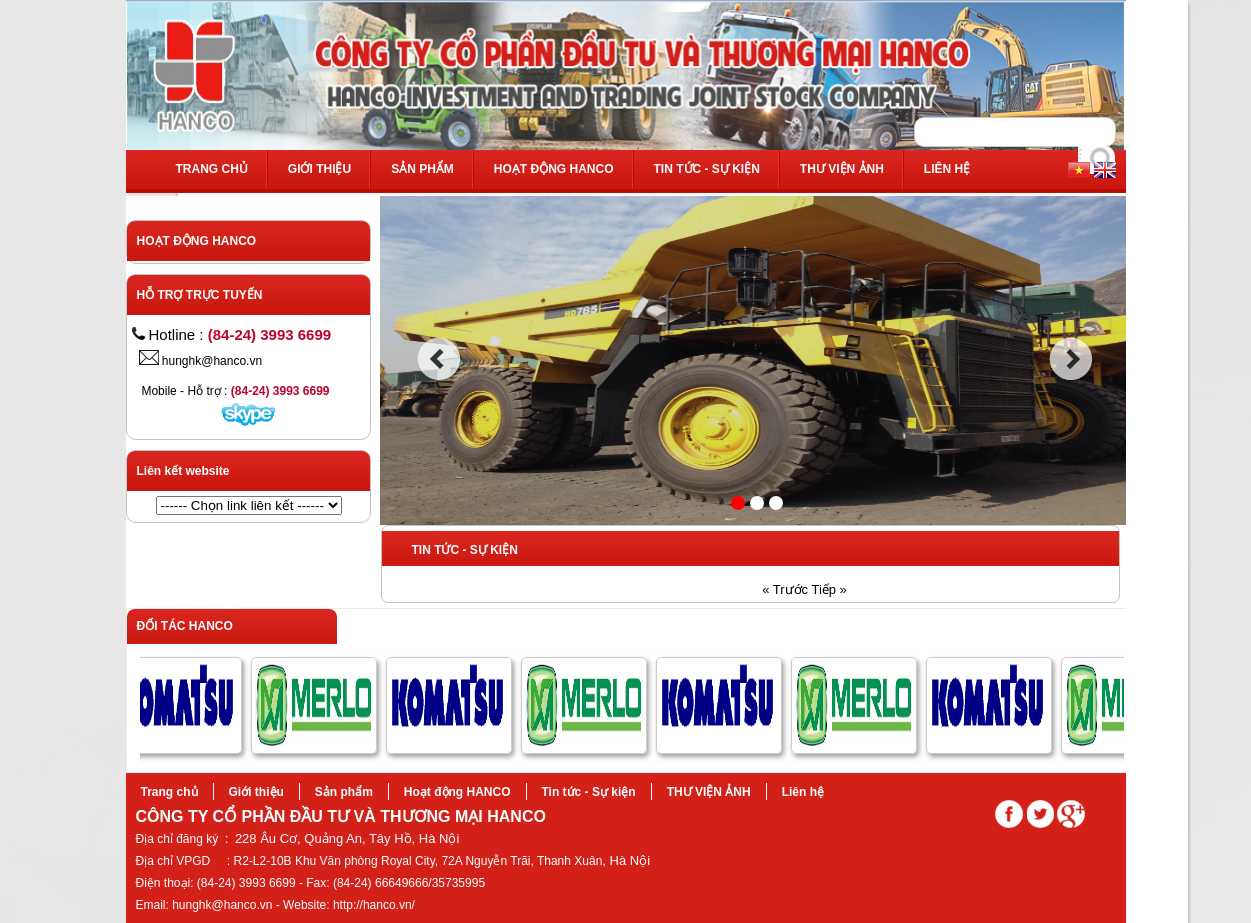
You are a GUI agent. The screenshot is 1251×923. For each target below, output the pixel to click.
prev (438, 359)
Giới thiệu (319, 169)
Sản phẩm (422, 169)
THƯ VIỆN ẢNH (842, 169)
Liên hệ (947, 169)
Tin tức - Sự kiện (707, 169)
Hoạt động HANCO (554, 169)
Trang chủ (212, 169)
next (1071, 359)
